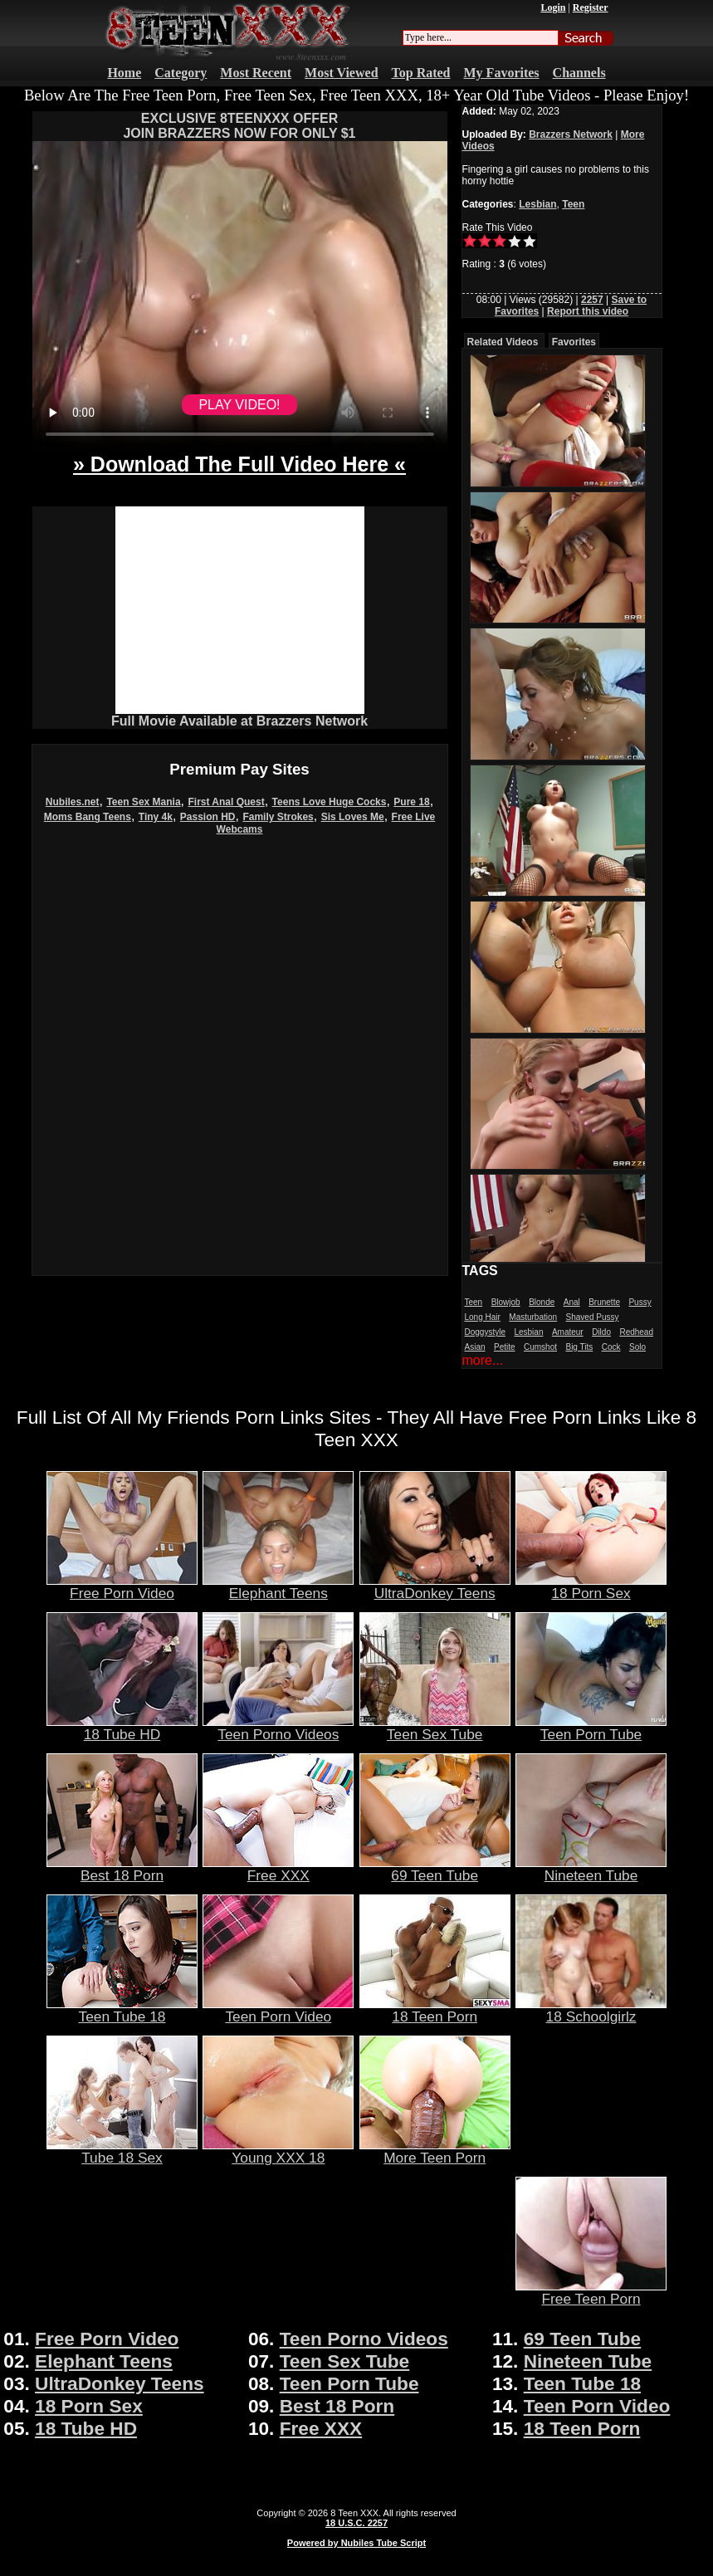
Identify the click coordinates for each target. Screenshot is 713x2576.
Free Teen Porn (591, 2292)
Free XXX (278, 1869)
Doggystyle (485, 1332)
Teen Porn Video (278, 2010)
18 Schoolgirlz (591, 2010)
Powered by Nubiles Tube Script (356, 2543)
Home (124, 73)
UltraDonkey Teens (434, 1586)
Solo (637, 1347)
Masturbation (533, 1317)
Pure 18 (411, 802)
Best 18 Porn (122, 1869)
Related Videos (503, 342)
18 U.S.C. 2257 (356, 2523)
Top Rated (421, 73)
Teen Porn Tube (591, 1728)
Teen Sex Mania (143, 802)
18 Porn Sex (591, 1586)
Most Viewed (341, 73)
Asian (475, 1347)
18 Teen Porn (434, 2010)
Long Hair (483, 1317)
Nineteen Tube (591, 1869)
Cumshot (540, 1347)
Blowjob (505, 1302)
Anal (572, 1302)
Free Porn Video (122, 1586)
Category (180, 73)
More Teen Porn (434, 2151)
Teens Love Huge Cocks (329, 802)
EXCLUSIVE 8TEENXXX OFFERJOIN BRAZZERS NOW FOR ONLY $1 (239, 125)
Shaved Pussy (592, 1317)
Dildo (601, 1332)
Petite (504, 1347)
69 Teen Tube (434, 1869)
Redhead (636, 1332)
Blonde (541, 1302)
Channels (579, 73)
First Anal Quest (226, 802)
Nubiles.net (73, 802)
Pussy (639, 1302)
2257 (592, 300)
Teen (573, 204)
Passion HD (208, 817)
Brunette (604, 1302)
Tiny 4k (156, 817)
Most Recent (255, 73)
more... (483, 1360)
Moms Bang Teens (87, 817)
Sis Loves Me (352, 817)
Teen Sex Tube (434, 1728)
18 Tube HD (122, 1728)
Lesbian (537, 204)
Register (590, 7)
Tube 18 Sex (122, 2151)
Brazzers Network (571, 134)
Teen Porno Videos (278, 1728)
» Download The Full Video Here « (239, 464)
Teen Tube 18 (122, 2010)
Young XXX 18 (278, 2151)
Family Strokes (277, 817)
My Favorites (502, 73)
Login (552, 7)
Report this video (587, 311)
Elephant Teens (278, 1586)
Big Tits (579, 1347)
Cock (611, 1347)
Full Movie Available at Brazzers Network (239, 721)
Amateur (568, 1332)
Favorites (574, 342)
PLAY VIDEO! (239, 405)
